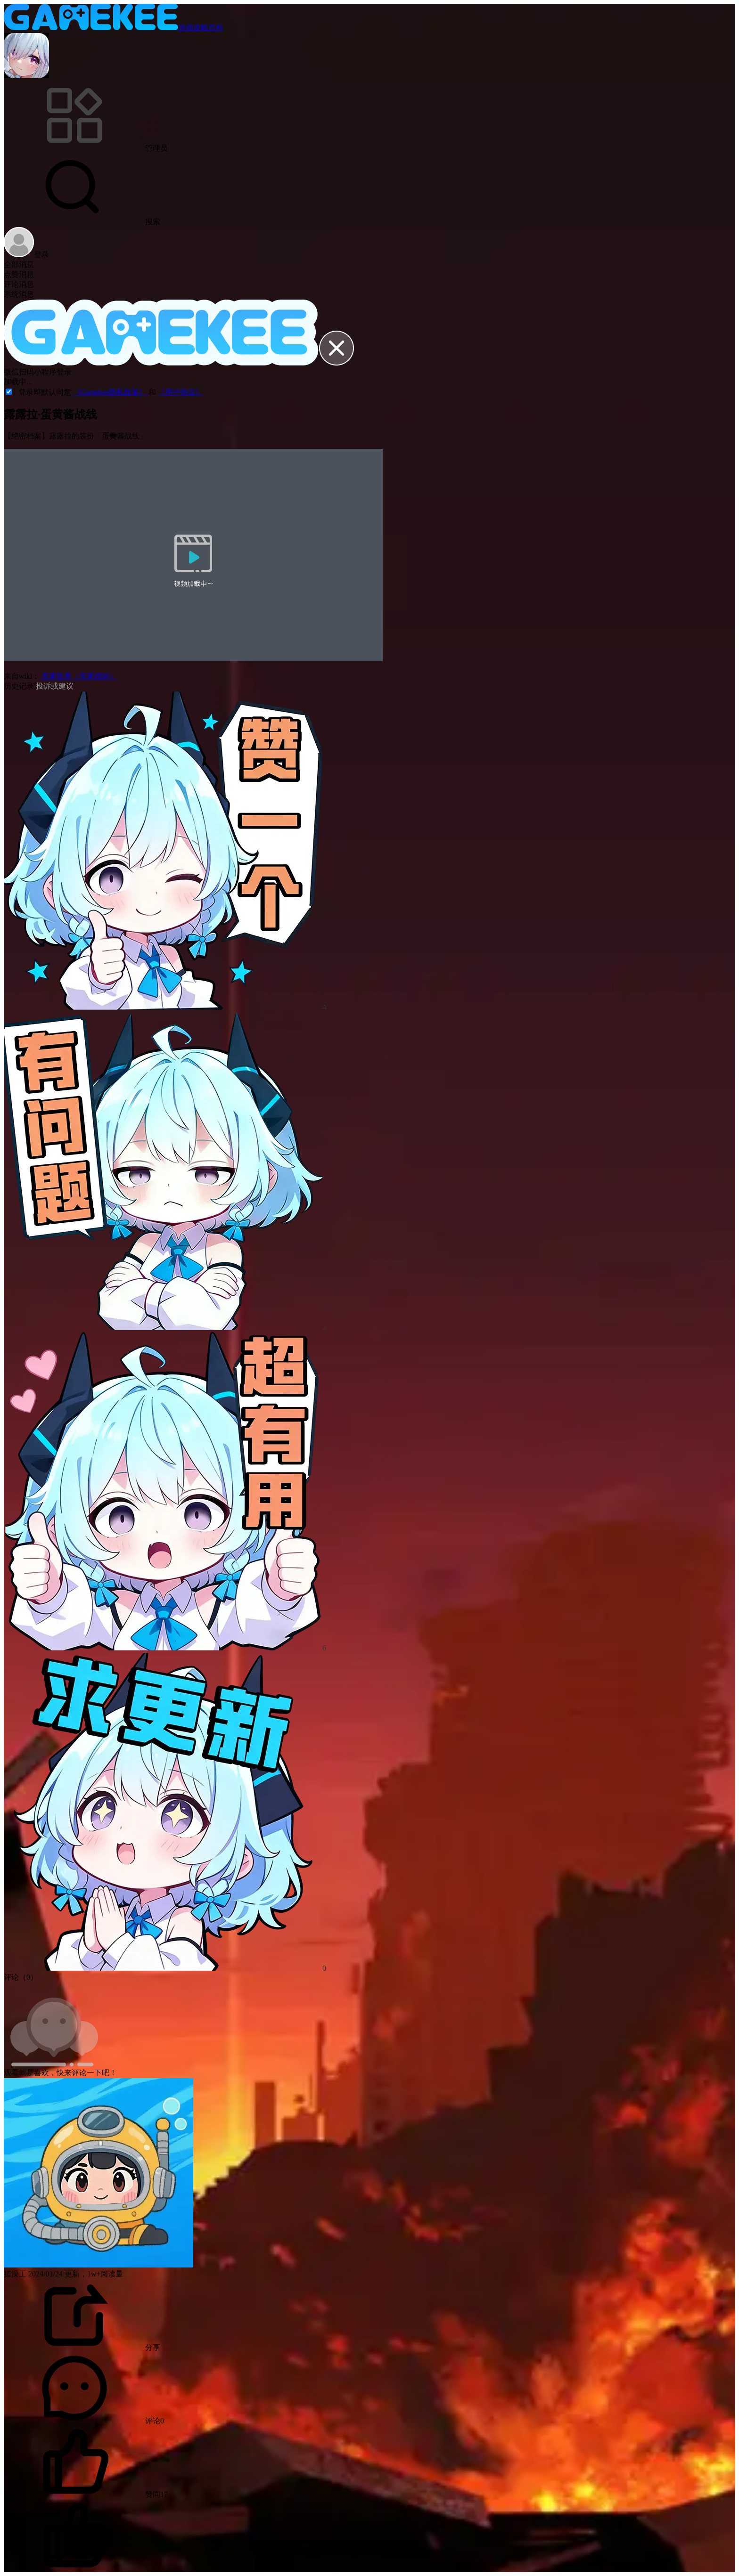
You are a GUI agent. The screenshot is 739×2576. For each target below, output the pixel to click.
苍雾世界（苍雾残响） (78, 676)
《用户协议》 (180, 392)
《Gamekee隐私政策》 (110, 392)
